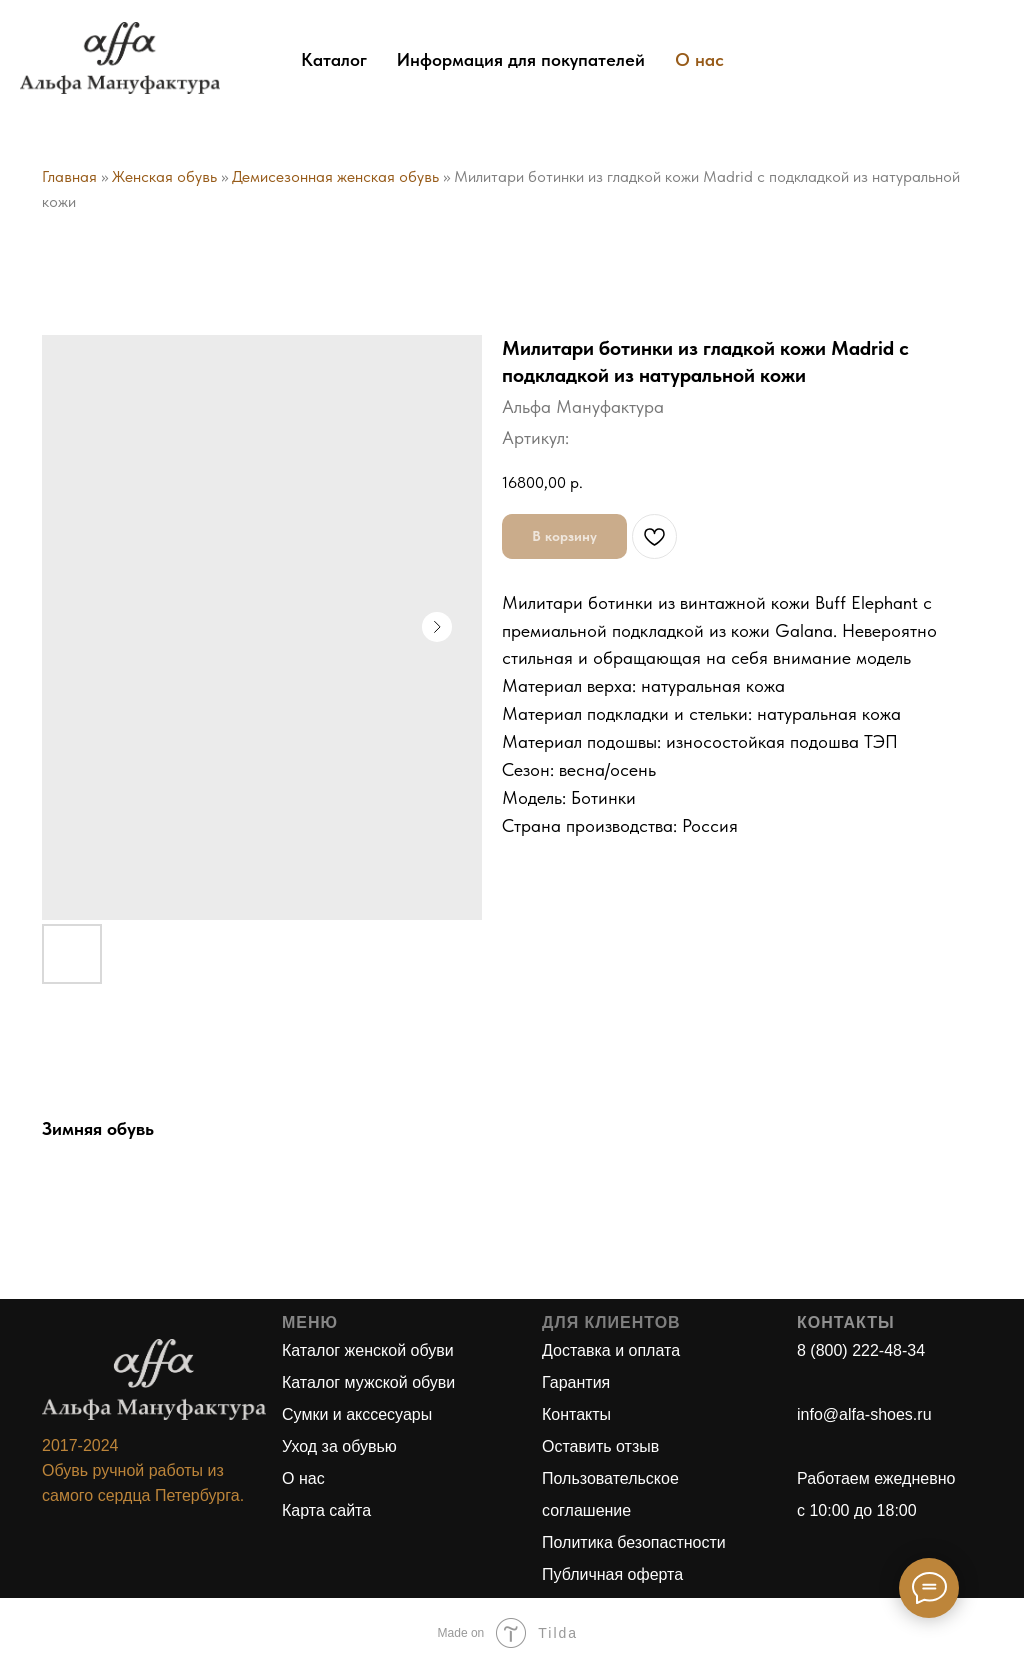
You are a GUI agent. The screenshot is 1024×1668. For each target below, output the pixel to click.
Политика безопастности (634, 1542)
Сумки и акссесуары (357, 1414)
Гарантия (576, 1382)
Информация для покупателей (521, 59)
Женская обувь (164, 176)
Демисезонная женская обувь (335, 176)
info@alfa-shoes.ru (864, 1414)
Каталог (334, 59)
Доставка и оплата (611, 1350)
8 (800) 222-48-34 (861, 1350)
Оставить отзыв (600, 1446)
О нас (699, 59)
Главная (69, 176)
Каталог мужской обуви (368, 1382)
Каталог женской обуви (368, 1350)
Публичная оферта (612, 1574)
